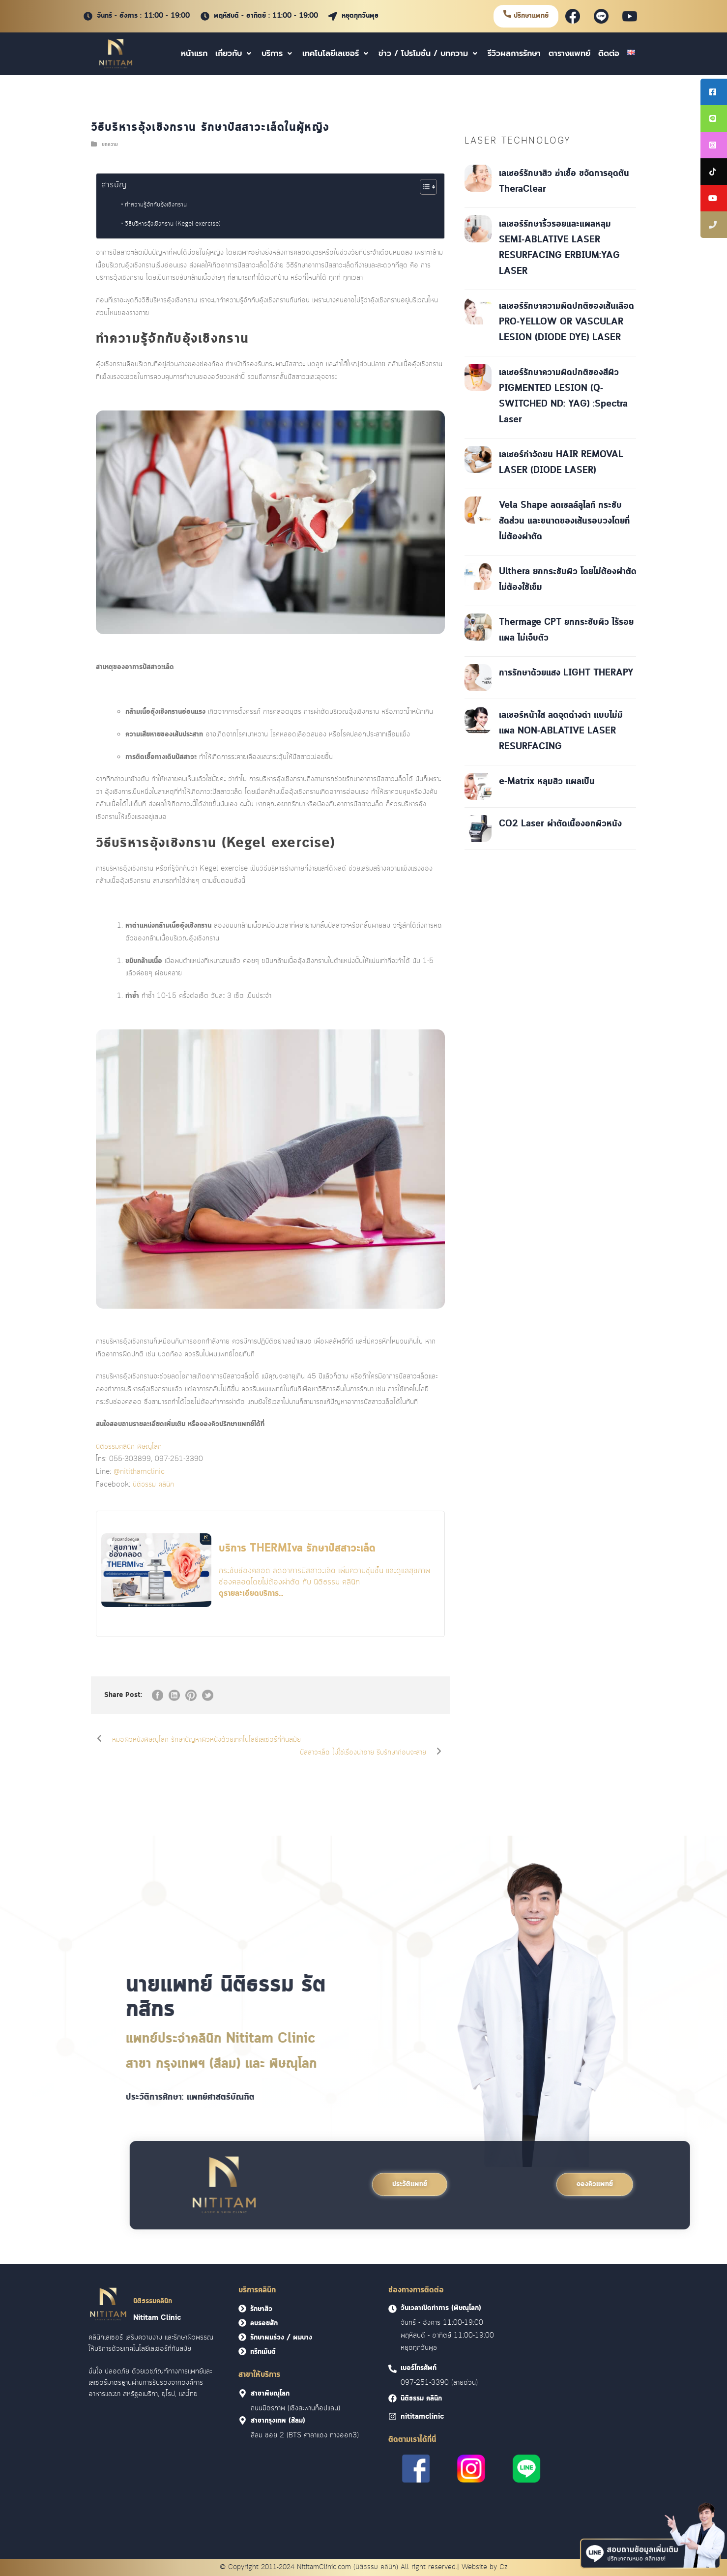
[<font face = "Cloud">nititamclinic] (392, 2416)
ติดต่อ (608, 53)
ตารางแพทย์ (569, 53)
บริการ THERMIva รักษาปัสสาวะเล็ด (297, 1548)
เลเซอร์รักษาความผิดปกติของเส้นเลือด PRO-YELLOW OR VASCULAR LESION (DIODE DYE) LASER (566, 322)
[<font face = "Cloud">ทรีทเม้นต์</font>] (242, 2351)
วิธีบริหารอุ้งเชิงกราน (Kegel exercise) (173, 223)
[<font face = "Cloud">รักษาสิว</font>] (242, 2309)
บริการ (278, 53)
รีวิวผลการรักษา (514, 53)
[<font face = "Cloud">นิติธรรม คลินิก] (392, 2398)
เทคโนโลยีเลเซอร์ (336, 53)
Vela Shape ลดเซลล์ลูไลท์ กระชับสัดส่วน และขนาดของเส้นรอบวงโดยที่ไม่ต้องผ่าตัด (564, 521)
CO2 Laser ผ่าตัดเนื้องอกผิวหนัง (560, 824)
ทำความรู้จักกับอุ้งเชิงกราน (156, 204)
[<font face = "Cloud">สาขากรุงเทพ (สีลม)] (242, 2420)
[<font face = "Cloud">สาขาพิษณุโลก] (242, 2393)
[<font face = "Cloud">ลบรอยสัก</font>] (242, 2323)
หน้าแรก (194, 53)
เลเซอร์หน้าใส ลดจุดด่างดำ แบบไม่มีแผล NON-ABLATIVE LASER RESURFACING (561, 731)
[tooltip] (713, 92)
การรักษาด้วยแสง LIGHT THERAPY (566, 673)
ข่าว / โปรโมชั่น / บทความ (429, 53)
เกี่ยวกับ (234, 53)
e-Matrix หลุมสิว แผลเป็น (547, 782)
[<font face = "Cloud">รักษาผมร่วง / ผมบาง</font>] (242, 2337)
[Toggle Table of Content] (423, 186)
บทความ (110, 144)
